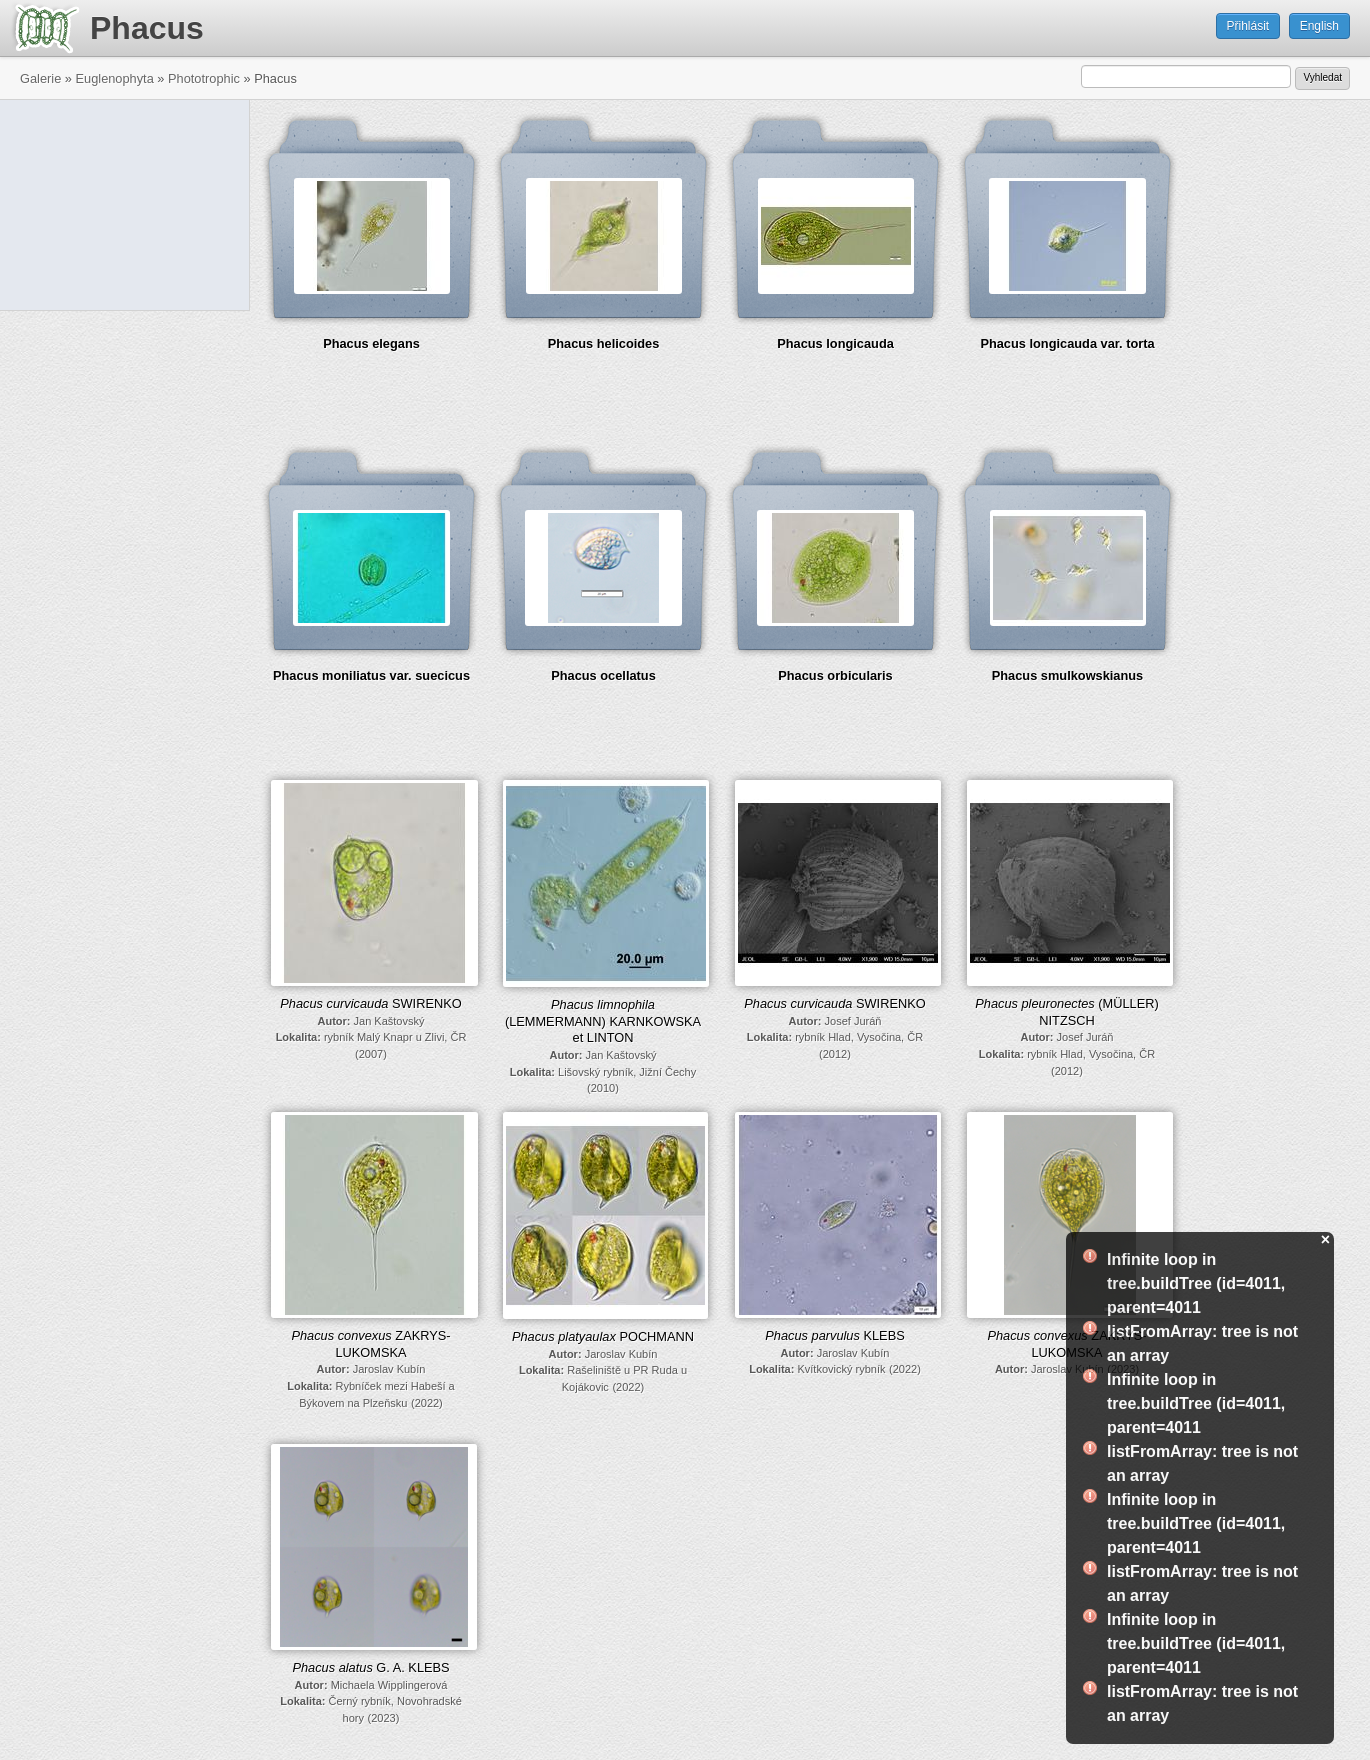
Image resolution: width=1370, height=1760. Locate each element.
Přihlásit (1248, 26)
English (1319, 26)
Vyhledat (1322, 77)
